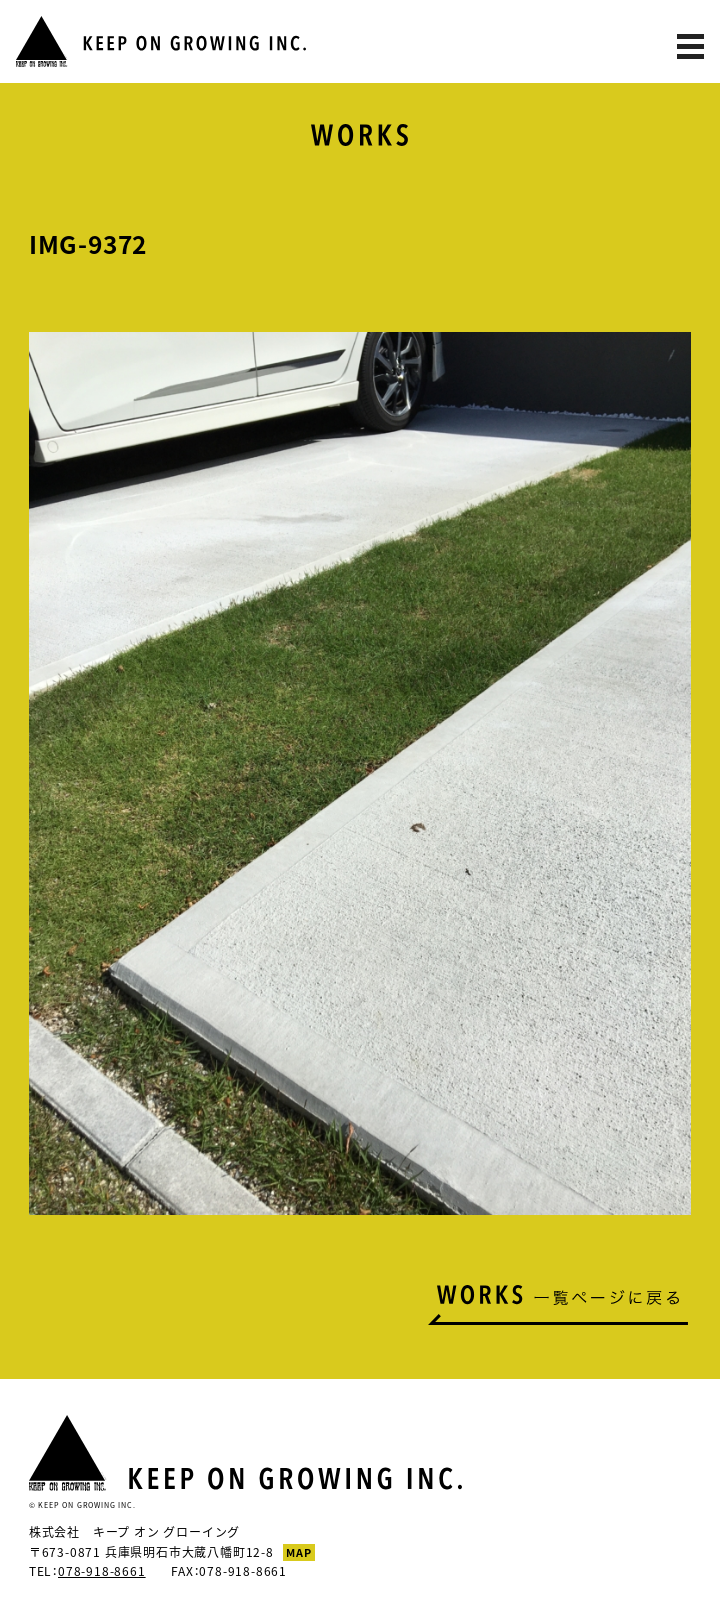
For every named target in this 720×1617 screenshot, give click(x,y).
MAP (298, 1552)
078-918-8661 (102, 1571)
